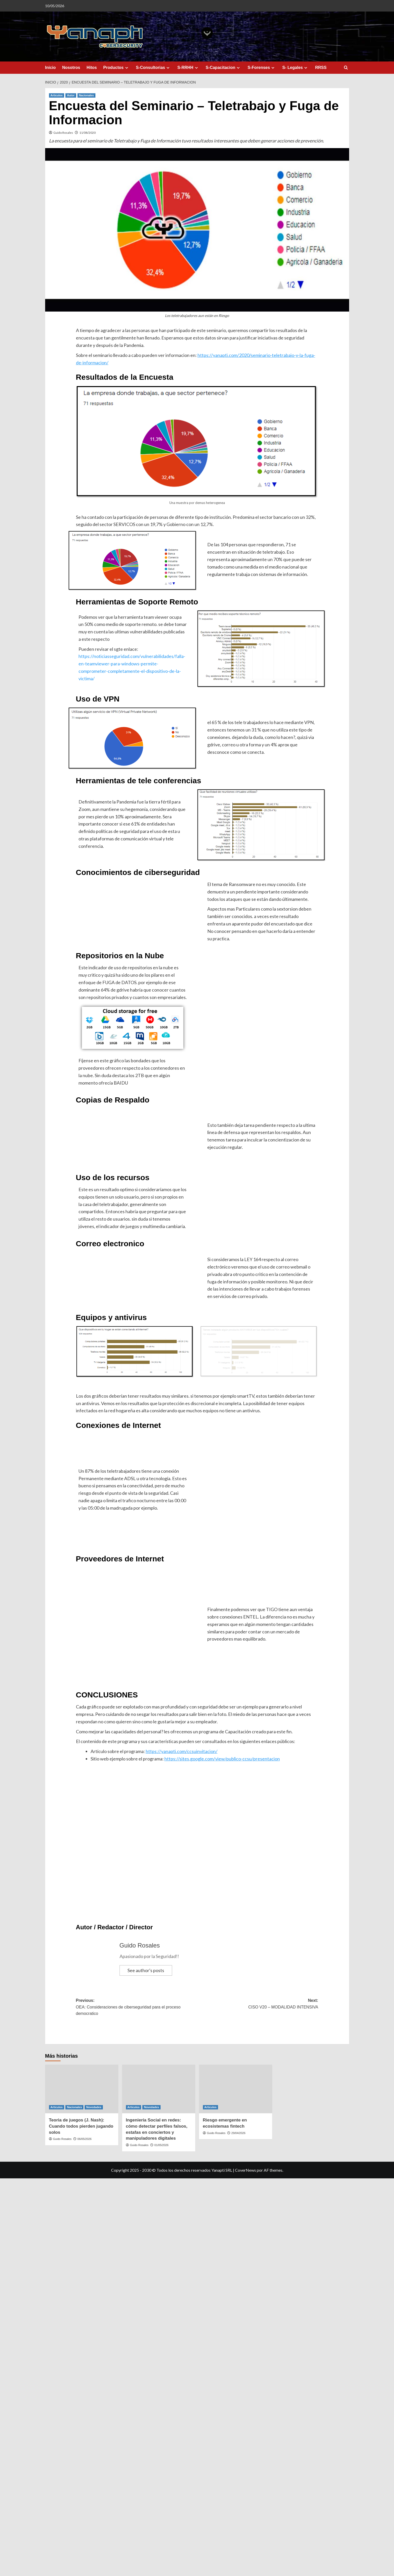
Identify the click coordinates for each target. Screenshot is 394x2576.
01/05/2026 (161, 2572)
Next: (257, 2432)
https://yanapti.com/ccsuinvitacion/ (182, 2179)
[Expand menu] (127, 68)
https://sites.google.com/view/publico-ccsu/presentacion (222, 2186)
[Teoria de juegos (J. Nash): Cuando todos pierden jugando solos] (81, 2516)
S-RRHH (188, 67)
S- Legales (295, 67)
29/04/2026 (238, 2560)
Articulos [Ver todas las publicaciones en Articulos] (57, 95)
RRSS (320, 67)
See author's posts (145, 2398)
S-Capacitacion (223, 67)
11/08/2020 (87, 133)
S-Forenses (262, 67)
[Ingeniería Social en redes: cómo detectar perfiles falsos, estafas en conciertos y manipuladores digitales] (158, 2516)
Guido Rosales (63, 133)
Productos (116, 67)
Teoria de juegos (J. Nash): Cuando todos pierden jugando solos (81, 2553)
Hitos (92, 67)
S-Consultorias (153, 67)
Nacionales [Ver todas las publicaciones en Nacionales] (86, 95)
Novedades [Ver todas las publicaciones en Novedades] (93, 2534)
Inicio (50, 67)
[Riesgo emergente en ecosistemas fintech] (235, 2516)
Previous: (136, 2435)
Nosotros (71, 67)
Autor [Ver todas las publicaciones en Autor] (70, 95)
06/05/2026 (84, 2566)
